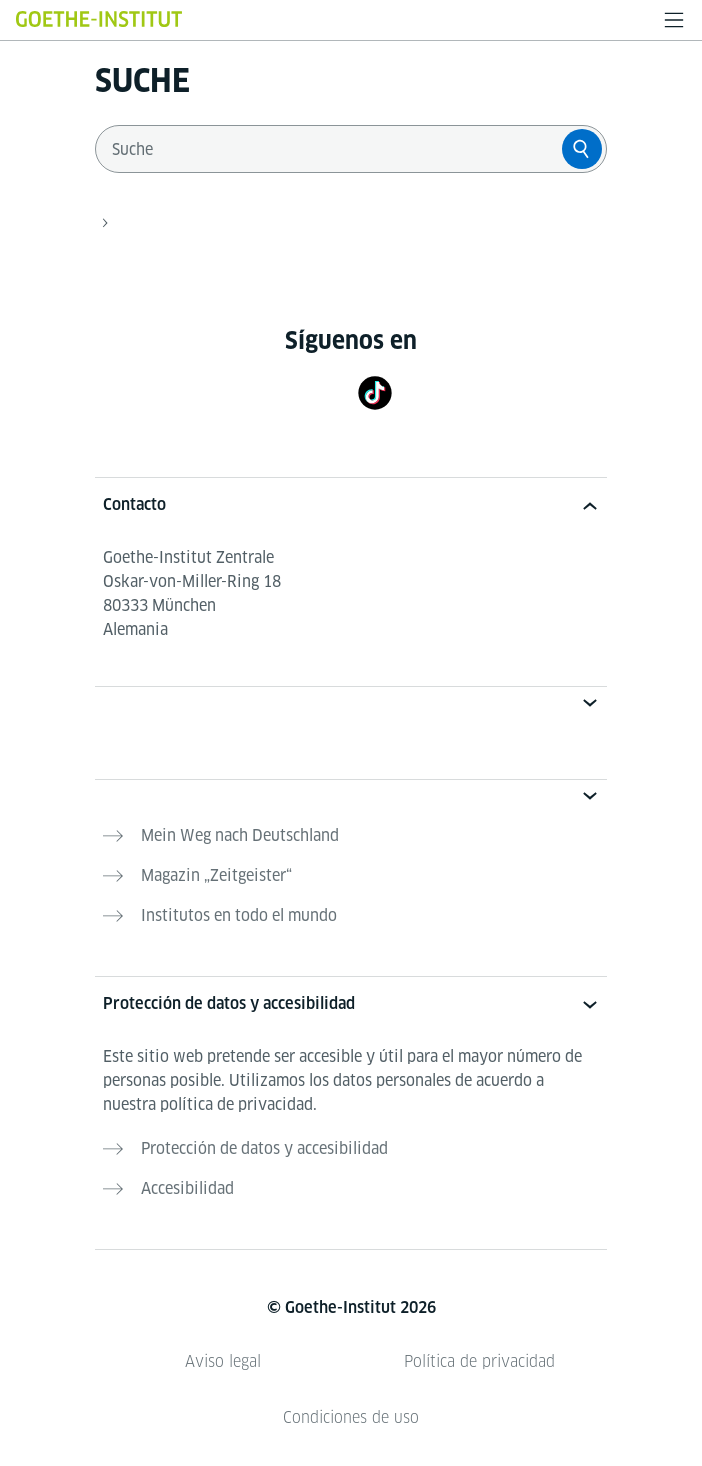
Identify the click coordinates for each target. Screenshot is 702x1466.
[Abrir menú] (674, 20)
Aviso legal (223, 1361)
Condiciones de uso (351, 1417)
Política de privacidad (479, 1361)
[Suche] (582, 149)
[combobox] (333, 149)
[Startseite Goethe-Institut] (99, 18)
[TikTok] (375, 392)
